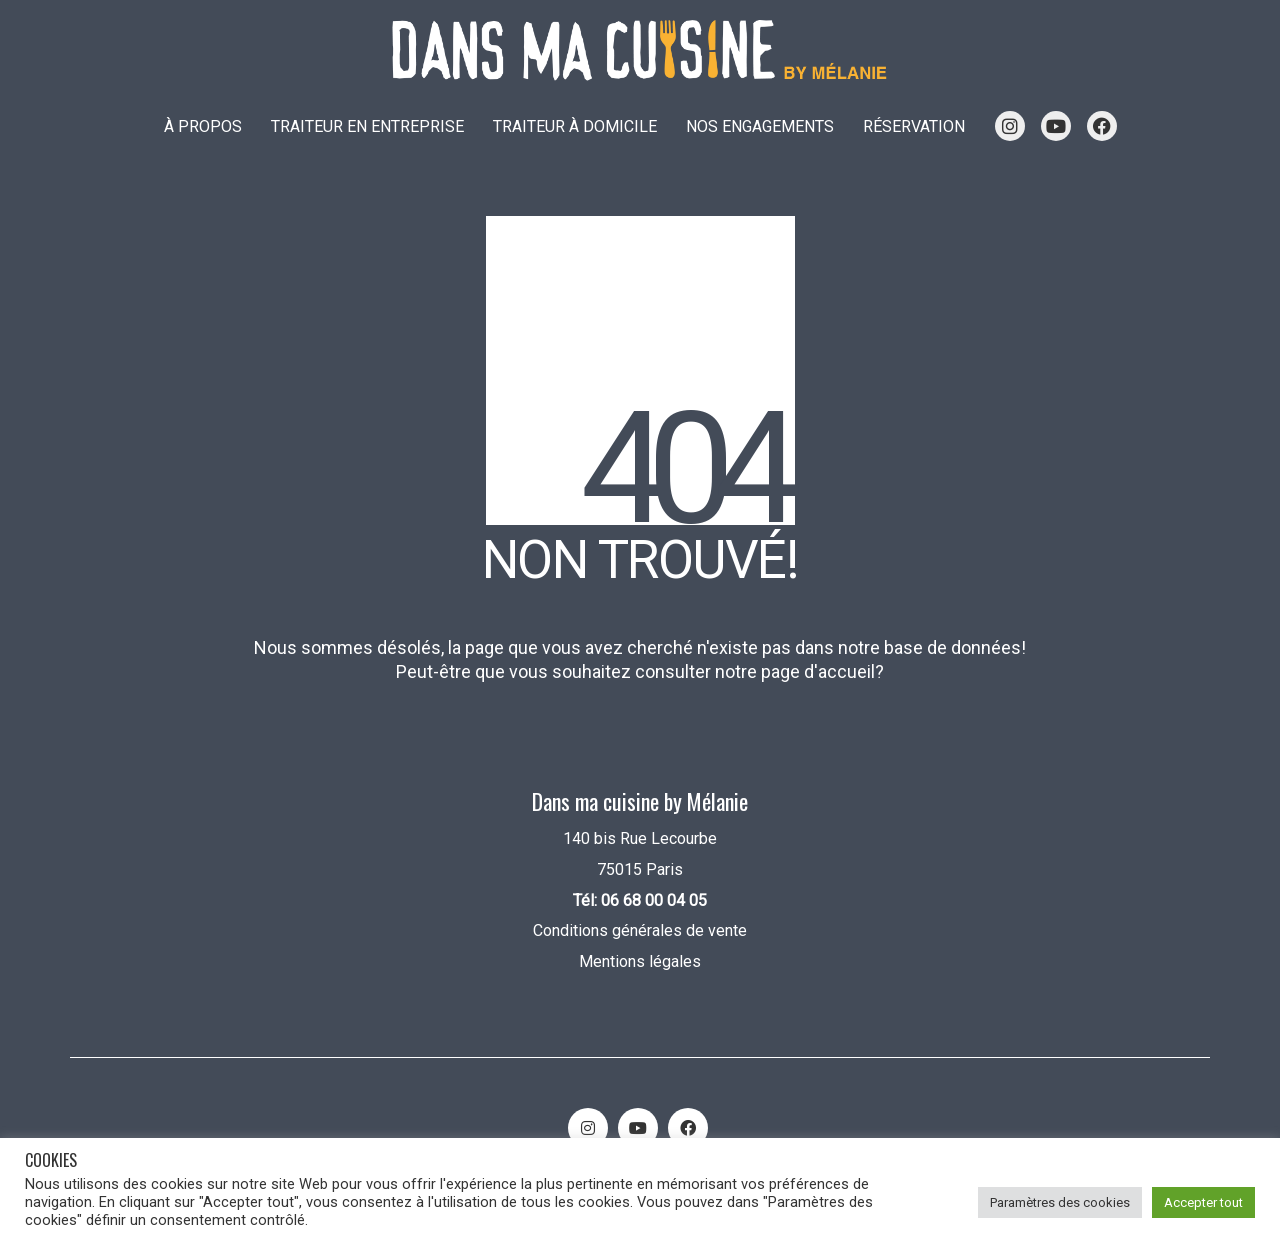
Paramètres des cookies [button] (1060, 1202)
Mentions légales (640, 961)
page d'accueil (818, 671)
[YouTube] (638, 1128)
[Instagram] (588, 1128)
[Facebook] (688, 1128)
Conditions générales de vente (640, 930)
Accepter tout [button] (1203, 1202)
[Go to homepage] (640, 50)
